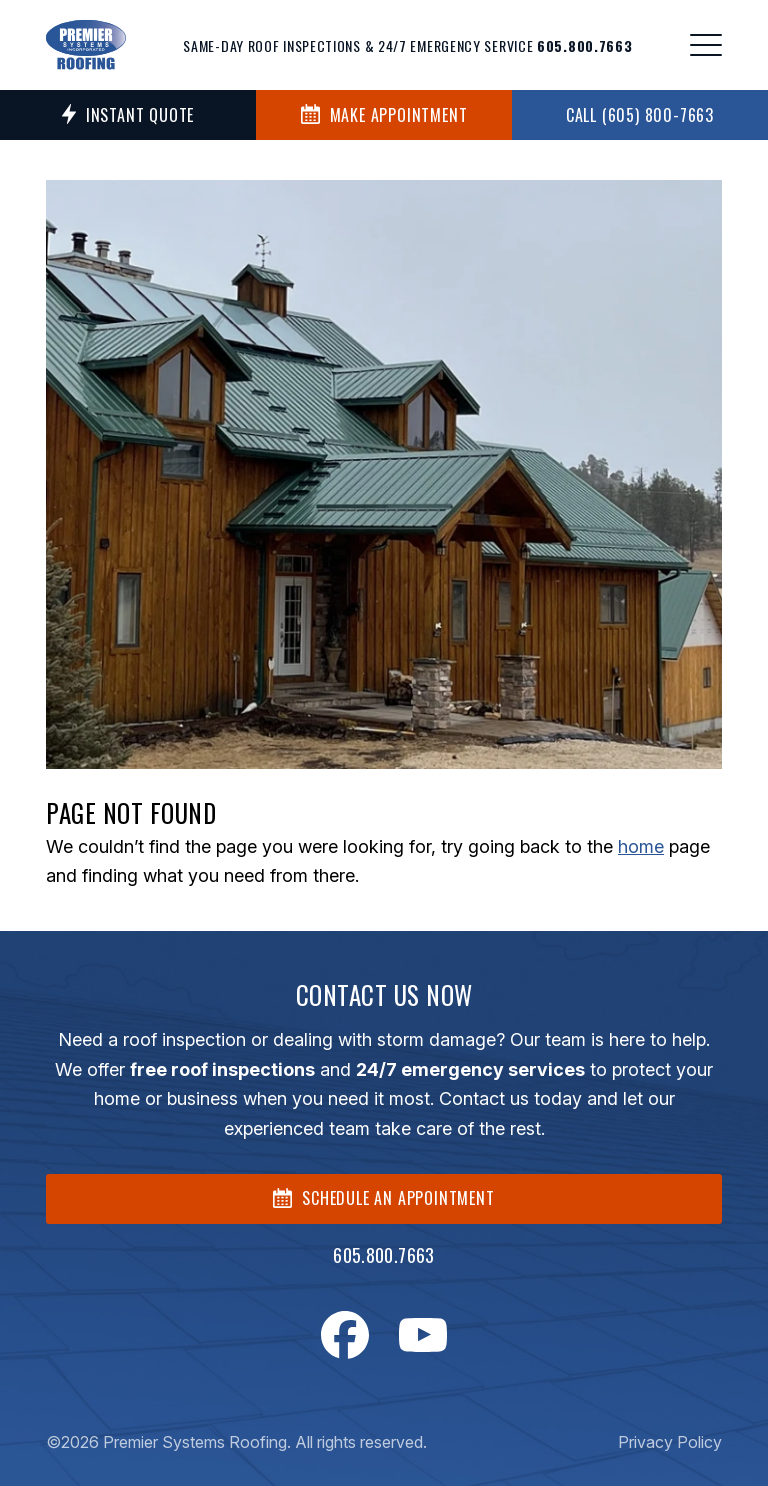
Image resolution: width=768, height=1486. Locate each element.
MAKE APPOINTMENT (384, 115)
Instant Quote (128, 115)
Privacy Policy (670, 1442)
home (641, 846)
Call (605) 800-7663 (640, 115)
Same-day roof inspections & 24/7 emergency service (407, 45)
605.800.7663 (383, 1255)
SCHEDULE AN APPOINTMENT (383, 1198)
